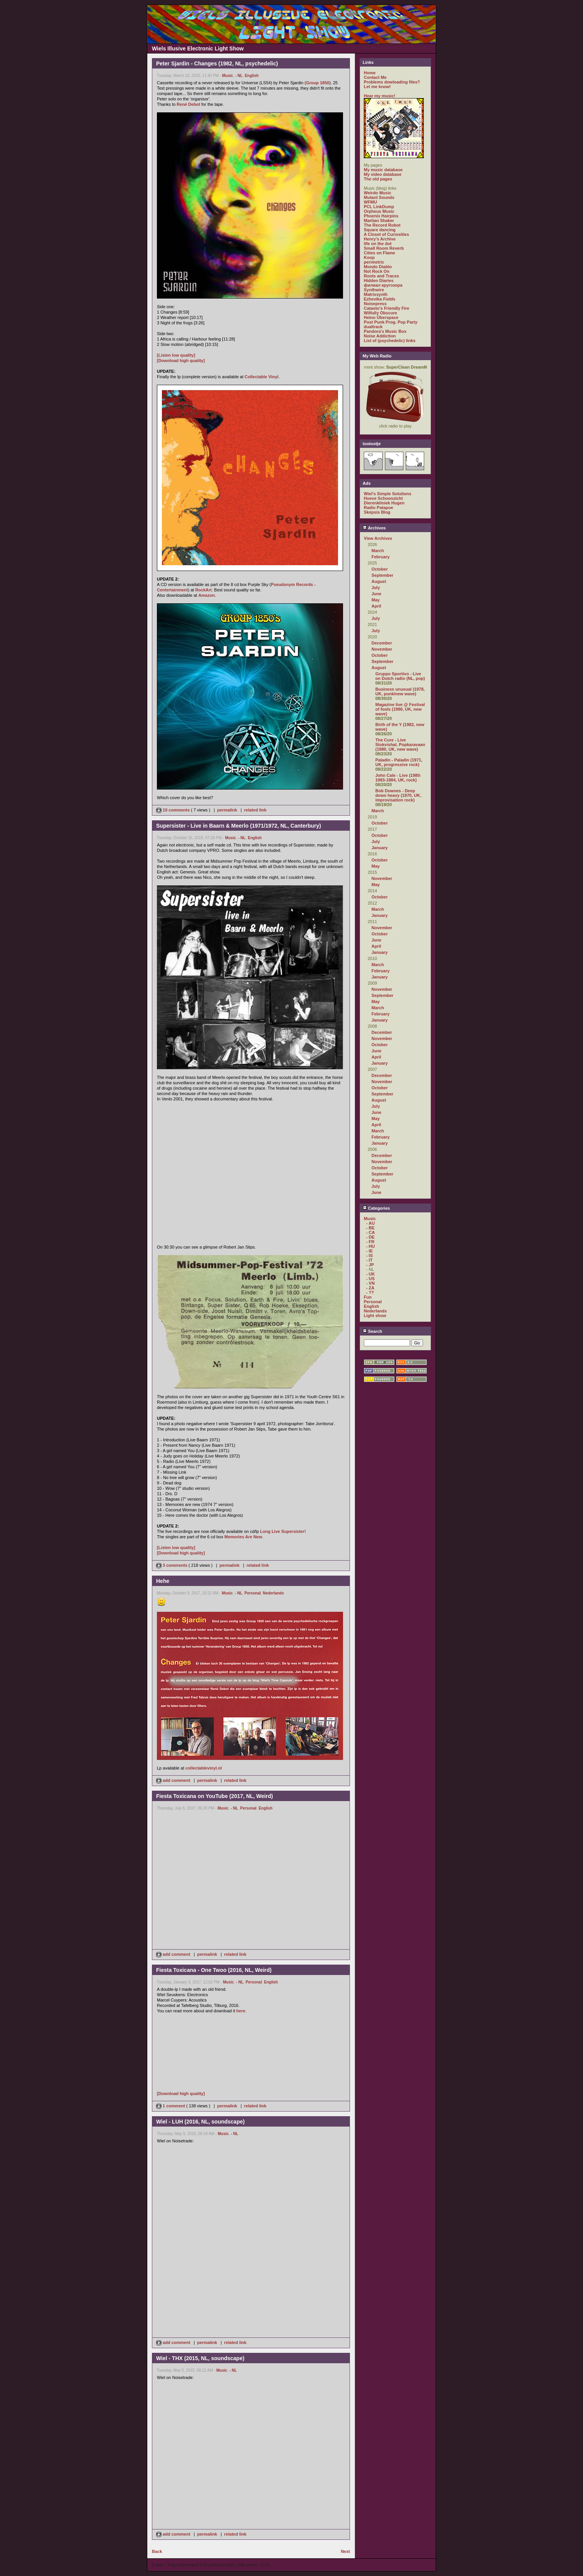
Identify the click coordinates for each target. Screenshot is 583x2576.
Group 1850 (318, 82)
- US (370, 1278)
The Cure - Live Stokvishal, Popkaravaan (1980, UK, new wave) (400, 744)
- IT (369, 1260)
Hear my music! (379, 95)
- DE (370, 1237)
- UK (370, 1274)
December (381, 643)
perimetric (374, 262)
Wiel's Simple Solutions (387, 493)
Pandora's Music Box (385, 331)
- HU (370, 1246)
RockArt (203, 590)
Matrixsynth (376, 294)
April (376, 606)
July (375, 587)
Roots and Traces (381, 276)
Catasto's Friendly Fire (386, 308)
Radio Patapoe (378, 507)
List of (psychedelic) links (389, 340)
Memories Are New (243, 1536)
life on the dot (377, 243)
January (379, 847)
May (375, 600)
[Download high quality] (181, 360)
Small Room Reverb (384, 248)
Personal (253, 1593)
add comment (174, 1780)
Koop (369, 257)
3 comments (172, 1565)
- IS (369, 1255)
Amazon (206, 595)
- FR (370, 1241)
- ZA (370, 1287)
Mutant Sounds (379, 197)
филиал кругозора (383, 285)
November (381, 649)
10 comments (173, 810)
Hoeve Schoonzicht (383, 498)
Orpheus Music (379, 211)
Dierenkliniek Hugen (384, 503)
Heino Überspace (381, 317)
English (251, 75)
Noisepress (375, 303)
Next (345, 2551)
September (382, 575)
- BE (370, 1227)
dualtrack (373, 326)
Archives (374, 528)
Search (372, 1331)
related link (255, 810)
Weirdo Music (377, 192)
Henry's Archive (380, 239)
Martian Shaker (379, 220)
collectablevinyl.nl (203, 1768)
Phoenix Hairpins (381, 216)
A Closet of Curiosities (386, 234)
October (379, 569)
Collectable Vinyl (261, 376)
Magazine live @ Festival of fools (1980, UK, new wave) (400, 709)
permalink (227, 810)
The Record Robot (382, 225)
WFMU (370, 202)
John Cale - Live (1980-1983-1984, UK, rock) (398, 777)
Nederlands (273, 1593)
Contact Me (375, 77)
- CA (370, 1232)
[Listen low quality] (176, 355)
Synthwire (374, 289)
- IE (369, 1251)
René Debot (188, 104)
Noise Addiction (380, 336)
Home (370, 72)
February (380, 556)
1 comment (171, 2106)
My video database (382, 174)
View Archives (378, 538)
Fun (367, 1297)
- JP (370, 1264)
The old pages (378, 179)
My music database (383, 169)
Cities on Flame (379, 252)
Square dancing (380, 229)
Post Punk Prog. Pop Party (390, 322)
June (376, 593)
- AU (370, 1223)
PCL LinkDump (379, 206)
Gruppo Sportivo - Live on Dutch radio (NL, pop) (400, 676)
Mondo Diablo (378, 266)
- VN (370, 1283)
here (240, 2010)
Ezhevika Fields (379, 299)
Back (157, 2551)
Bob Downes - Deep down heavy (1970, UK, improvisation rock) (398, 795)
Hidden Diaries (378, 280)
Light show (375, 1315)
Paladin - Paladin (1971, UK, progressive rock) (398, 762)
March (377, 550)
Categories (376, 1208)
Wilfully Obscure (380, 313)
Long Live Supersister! (283, 1531)
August (378, 581)
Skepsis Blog (377, 512)
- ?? (370, 1292)
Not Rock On (377, 271)
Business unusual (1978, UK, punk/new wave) (400, 691)
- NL (238, 75)
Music (227, 75)
